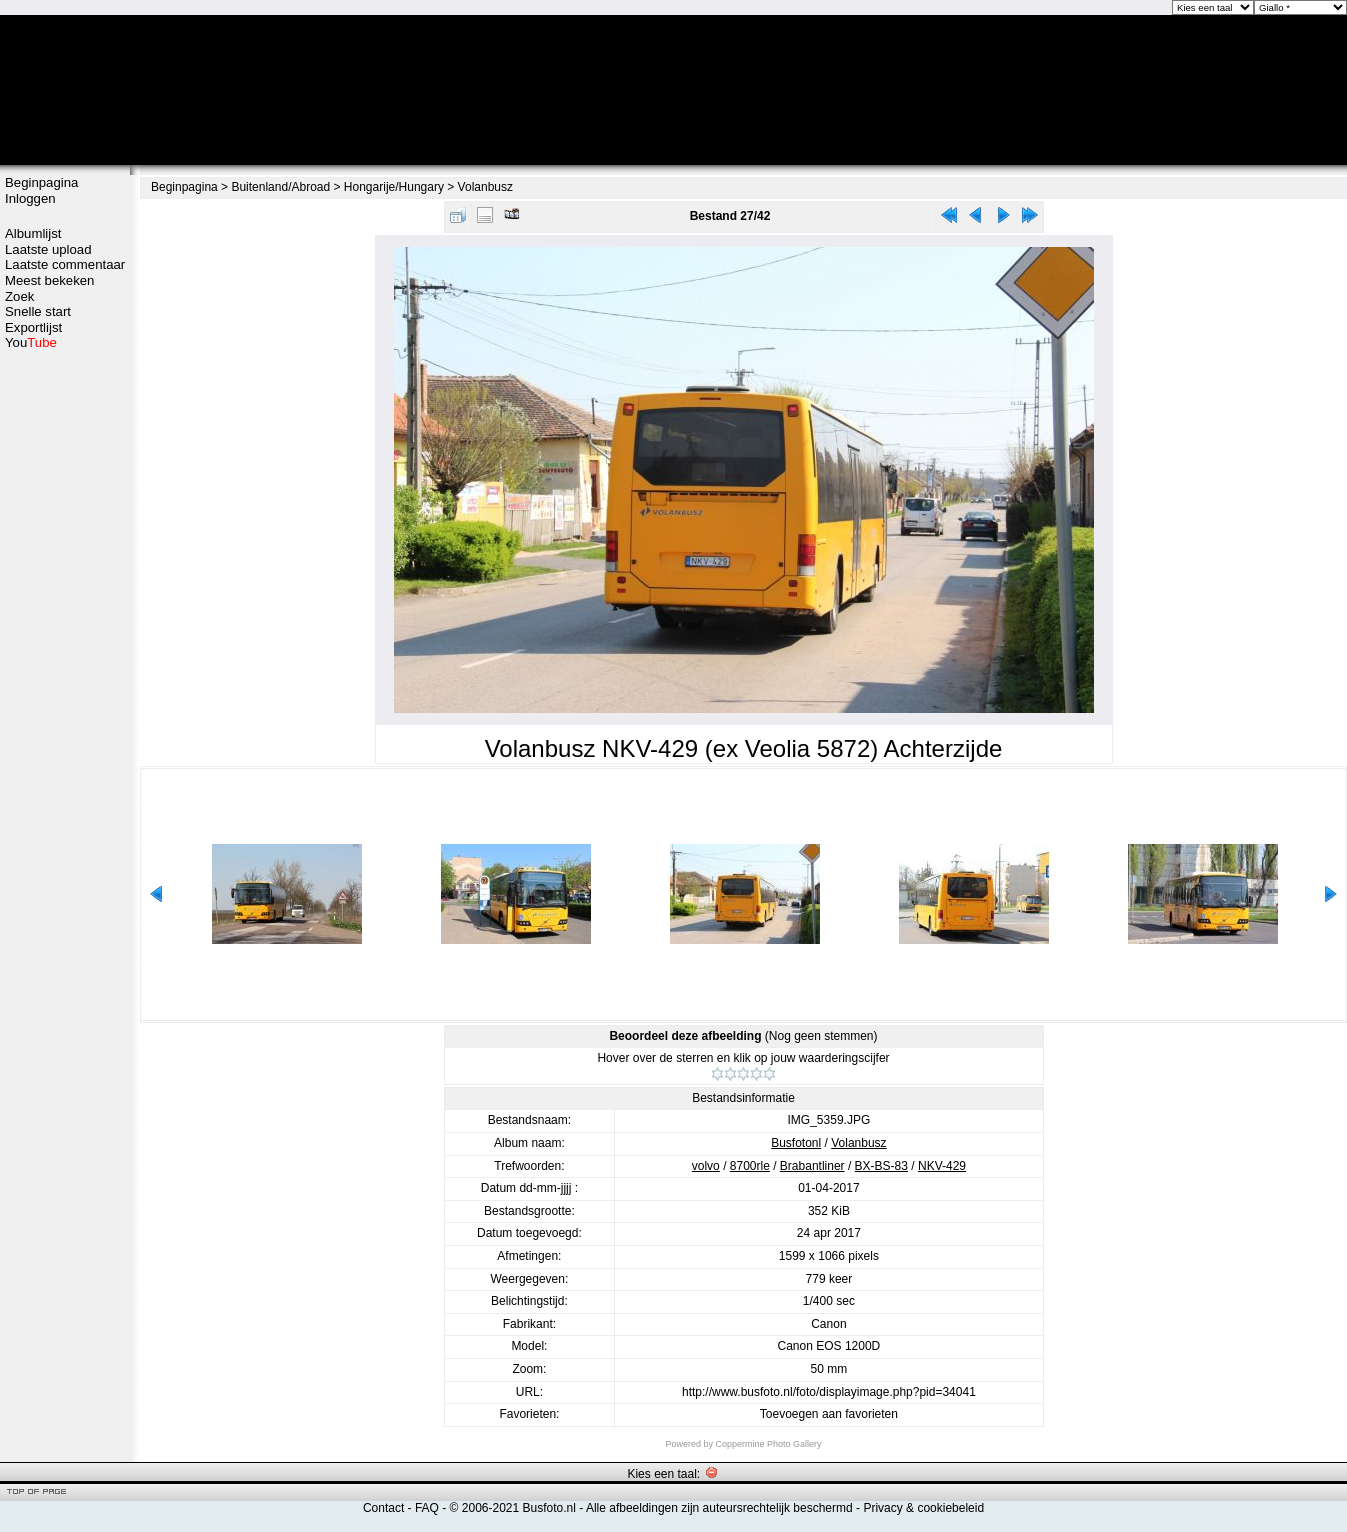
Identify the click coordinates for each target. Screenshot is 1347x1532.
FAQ (427, 1508)
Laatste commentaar (65, 264)
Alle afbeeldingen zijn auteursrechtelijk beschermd (719, 1508)
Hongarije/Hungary (394, 187)
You (31, 342)
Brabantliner (812, 1166)
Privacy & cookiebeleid (923, 1508)
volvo (706, 1166)
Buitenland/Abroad (280, 187)
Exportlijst (33, 327)
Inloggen (30, 198)
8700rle (750, 1166)
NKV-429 (942, 1166)
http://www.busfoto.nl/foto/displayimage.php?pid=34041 (829, 1392)
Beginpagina (41, 182)
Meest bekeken (49, 280)
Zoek (19, 296)
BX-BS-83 (881, 1166)
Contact (383, 1508)
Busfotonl (796, 1143)
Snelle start (38, 311)
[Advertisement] (65, 667)
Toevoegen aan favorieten (829, 1414)
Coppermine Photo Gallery (768, 1444)
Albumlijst (33, 233)
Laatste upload (48, 249)
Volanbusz (485, 187)
